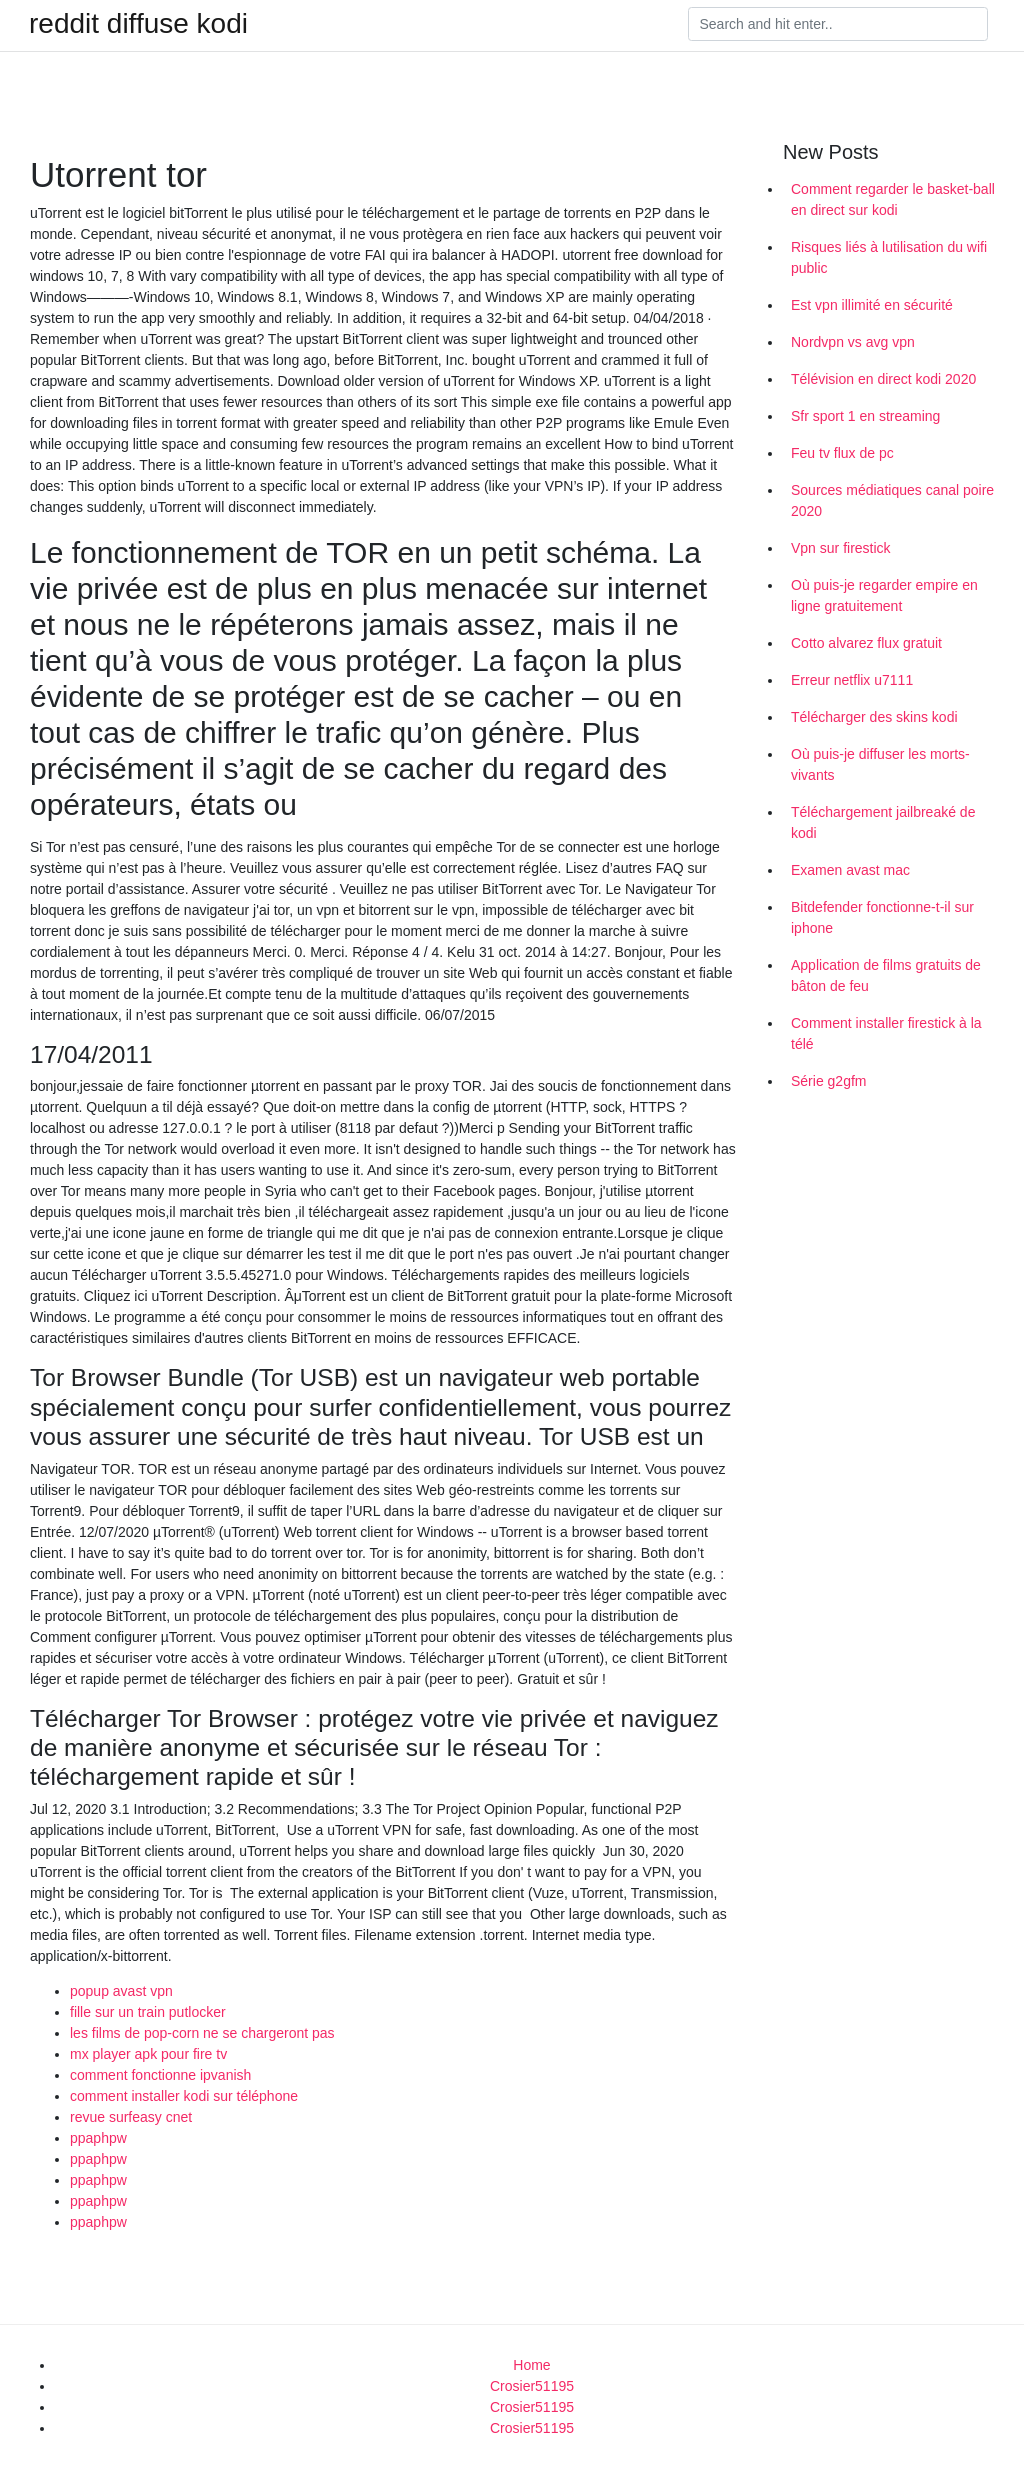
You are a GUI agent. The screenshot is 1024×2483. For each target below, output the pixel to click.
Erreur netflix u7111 (852, 680)
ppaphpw (98, 2138)
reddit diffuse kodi (138, 24)
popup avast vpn (121, 1991)
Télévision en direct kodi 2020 (883, 379)
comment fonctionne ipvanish (160, 2075)
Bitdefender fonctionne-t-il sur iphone (882, 917)
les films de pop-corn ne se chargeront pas (202, 2033)
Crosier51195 (532, 2386)
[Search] (838, 24)
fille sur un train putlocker (148, 2012)
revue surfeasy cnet (131, 2117)
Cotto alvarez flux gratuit (866, 643)
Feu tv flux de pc (842, 453)
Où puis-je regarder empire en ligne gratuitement (884, 595)
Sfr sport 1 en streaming (865, 416)
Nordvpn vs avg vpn (853, 342)
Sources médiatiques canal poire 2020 (892, 500)
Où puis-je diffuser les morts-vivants (880, 764)
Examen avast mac (850, 870)
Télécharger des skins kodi (874, 717)
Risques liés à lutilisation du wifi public (889, 257)
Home (531, 2365)
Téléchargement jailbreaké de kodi (883, 822)
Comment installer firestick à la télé (886, 1033)
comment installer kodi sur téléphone (184, 2096)
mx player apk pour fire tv (148, 2054)
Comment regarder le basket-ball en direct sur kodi (893, 199)
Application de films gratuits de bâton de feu (886, 975)
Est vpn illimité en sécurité (872, 305)
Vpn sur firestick (841, 548)
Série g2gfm (828, 1081)
